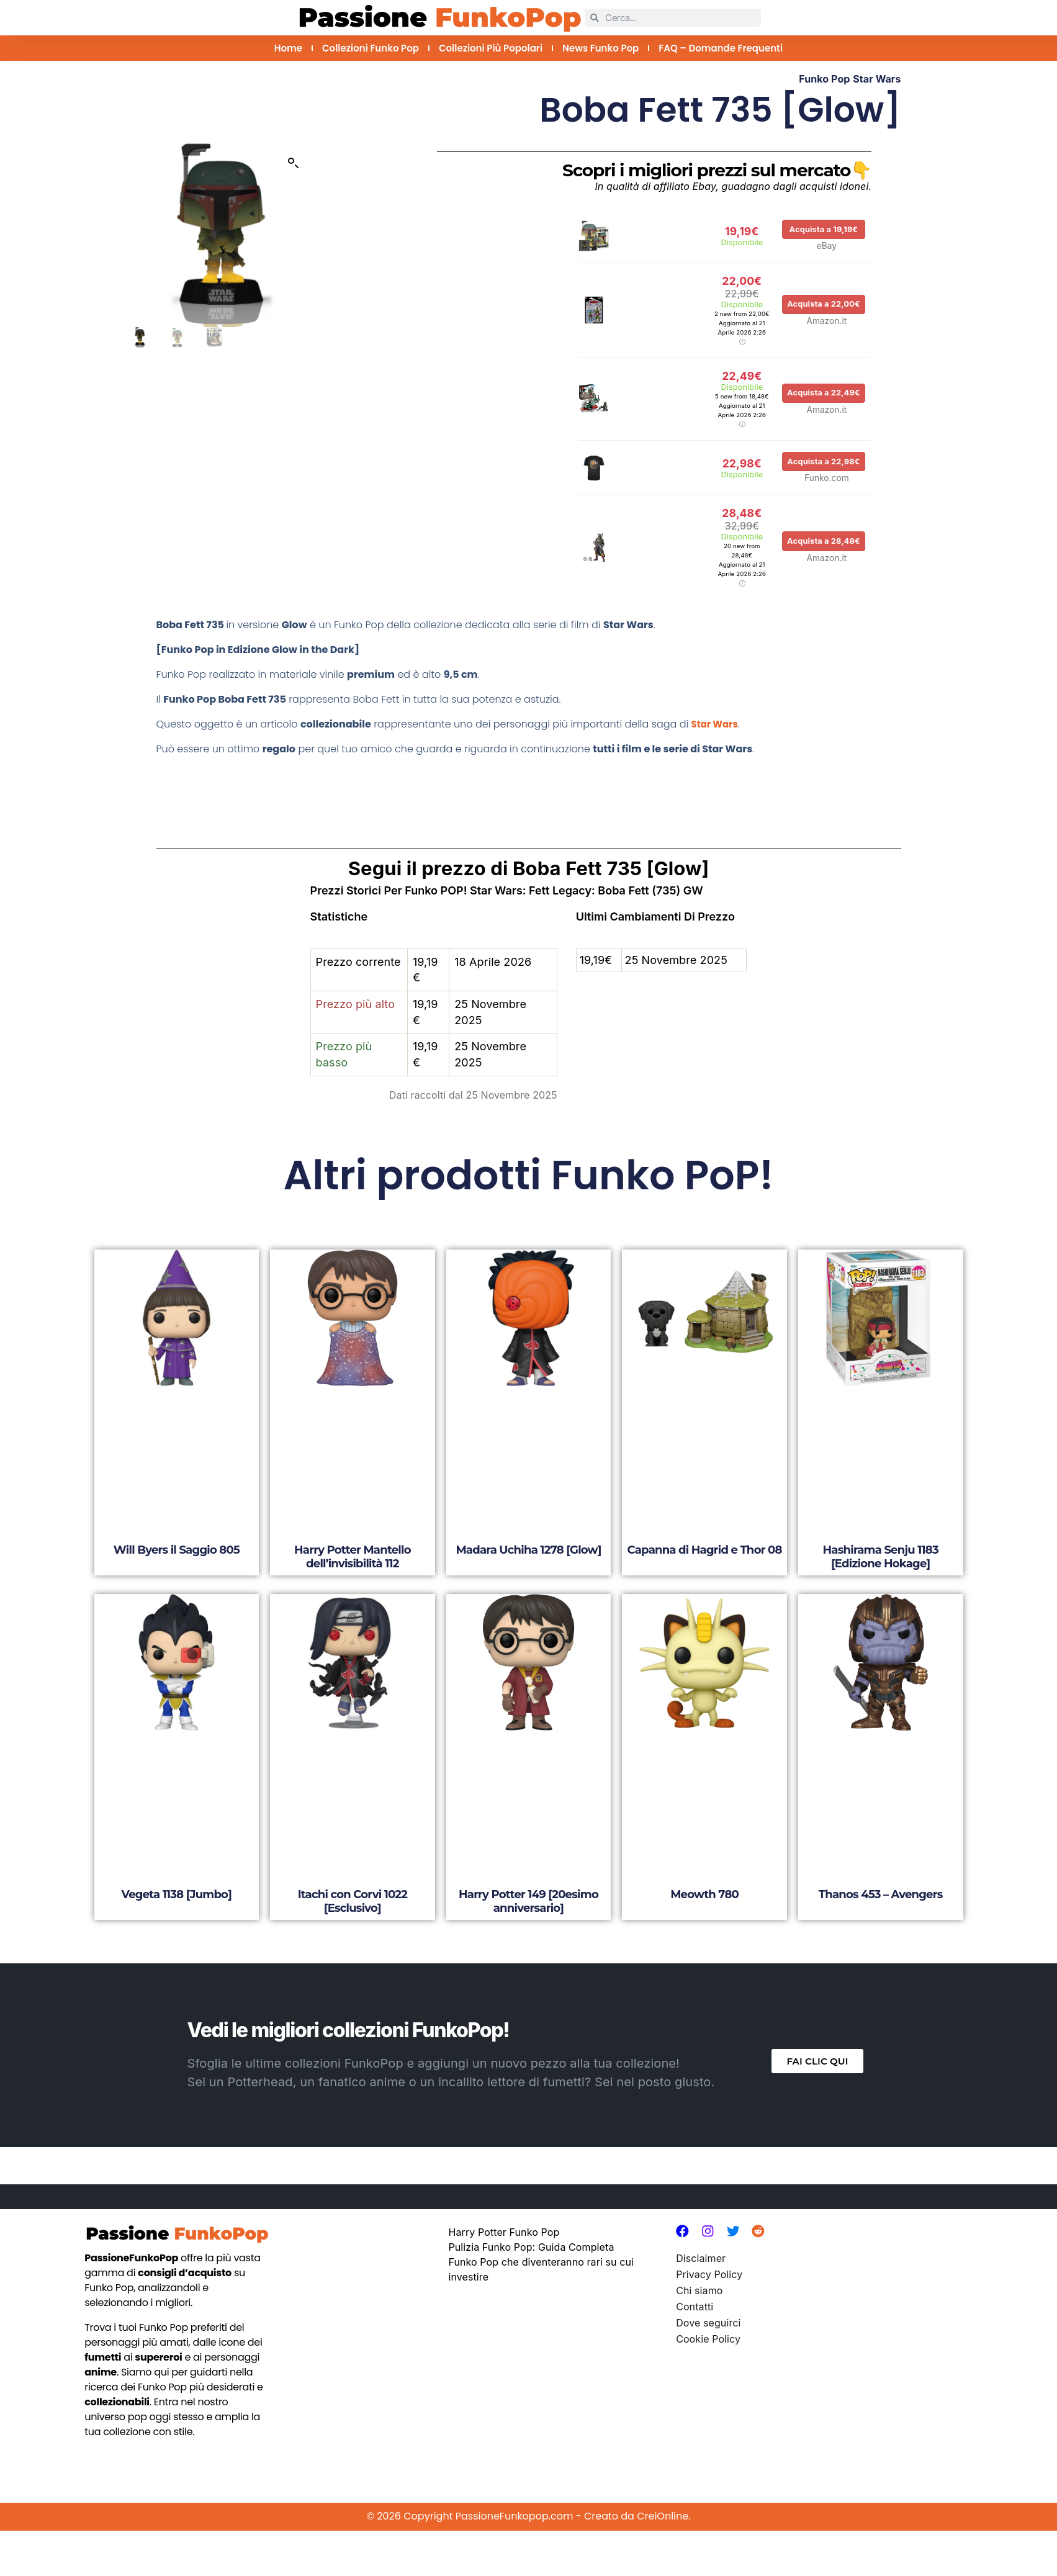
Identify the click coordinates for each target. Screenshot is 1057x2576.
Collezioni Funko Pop (370, 48)
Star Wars (877, 79)
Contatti (694, 2286)
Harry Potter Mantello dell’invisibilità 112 (352, 1535)
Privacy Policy (709, 2254)
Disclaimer (701, 2237)
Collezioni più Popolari (490, 48)
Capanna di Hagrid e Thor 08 (704, 1527)
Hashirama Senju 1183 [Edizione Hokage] (880, 1535)
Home (288, 48)
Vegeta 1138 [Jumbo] (177, 1872)
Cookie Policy (708, 2318)
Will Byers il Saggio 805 (177, 1527)
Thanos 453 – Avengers (881, 1872)
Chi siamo (699, 2270)
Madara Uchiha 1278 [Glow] (528, 1527)
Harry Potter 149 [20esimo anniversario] (528, 1879)
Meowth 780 (704, 1872)
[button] (293, 163)
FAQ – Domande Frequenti (721, 48)
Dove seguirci (708, 2302)
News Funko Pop (600, 48)
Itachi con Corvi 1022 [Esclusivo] (352, 1879)
